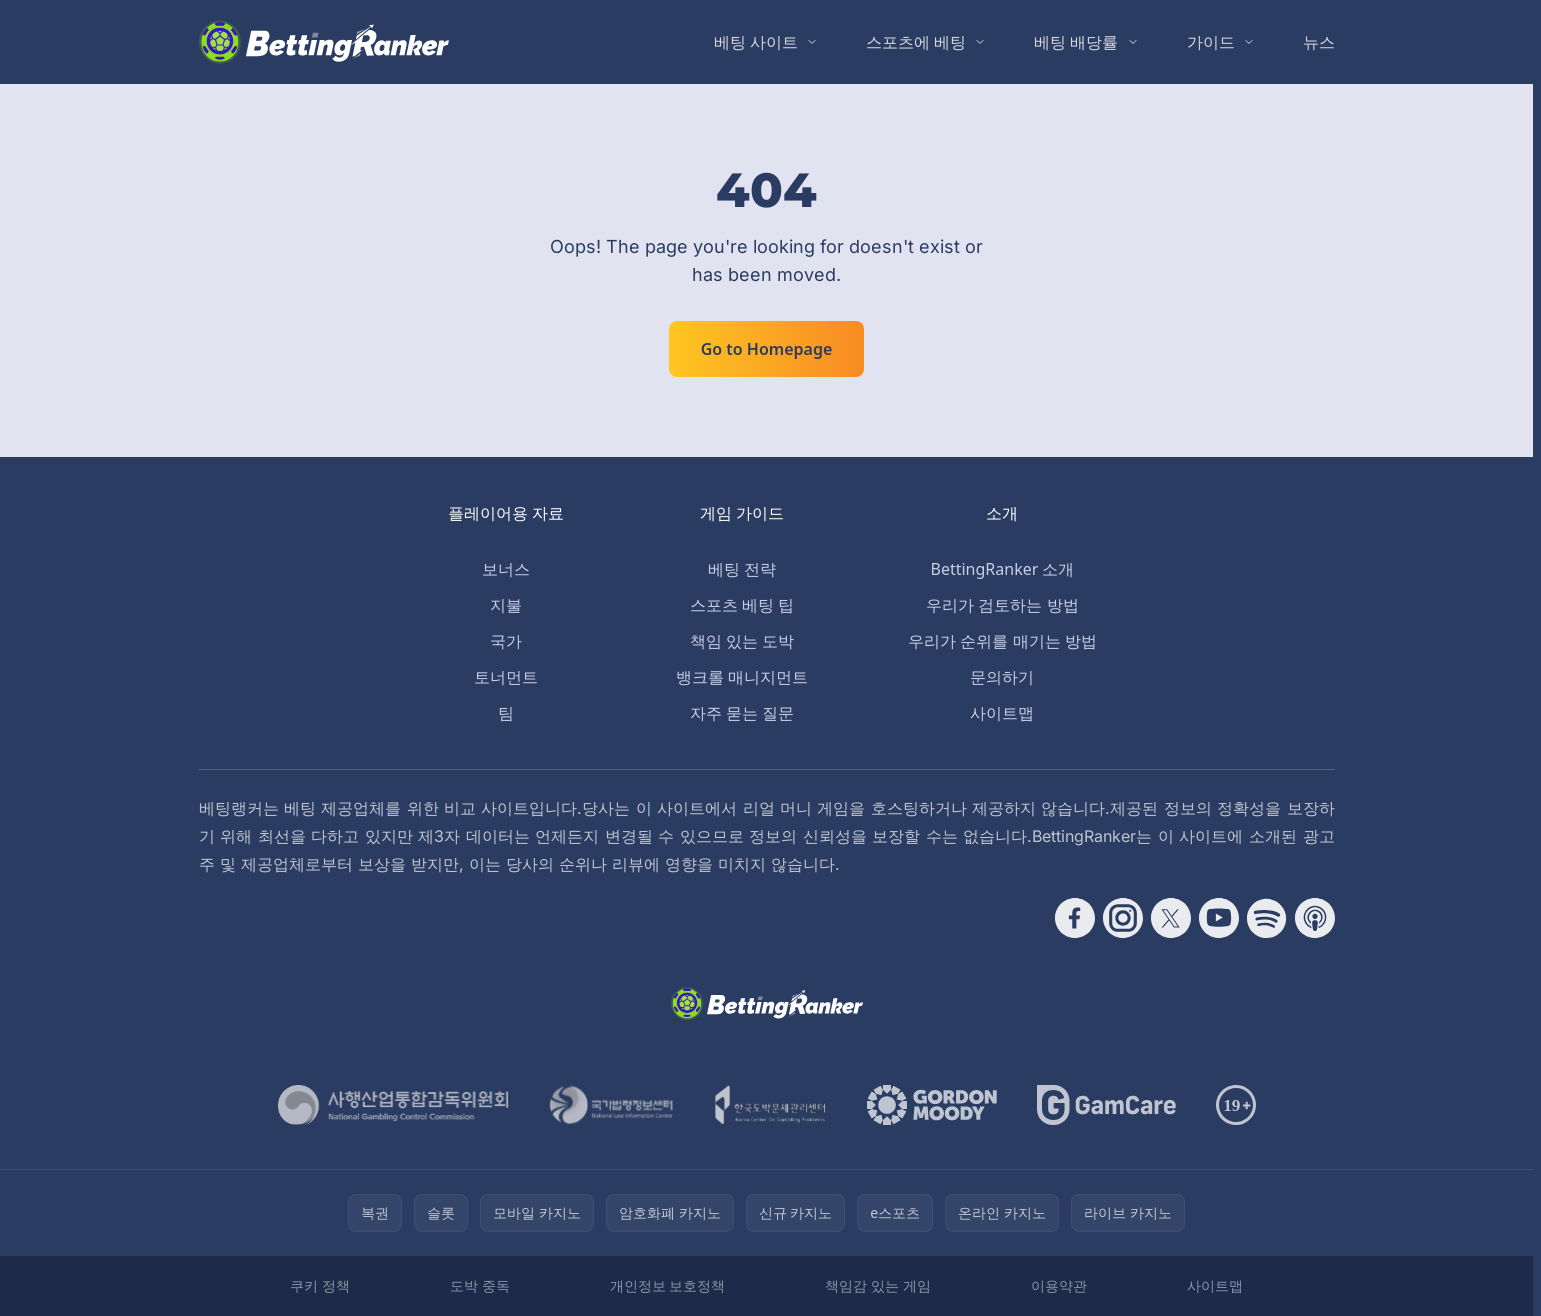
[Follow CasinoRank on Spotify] (1267, 918)
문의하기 (1002, 677)
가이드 (1211, 42)
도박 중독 (480, 1285)
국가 (506, 641)
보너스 (506, 569)
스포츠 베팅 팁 (742, 605)
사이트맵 (1002, 713)
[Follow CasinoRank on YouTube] (1219, 918)
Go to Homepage (767, 349)
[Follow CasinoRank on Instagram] (1123, 918)
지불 (506, 605)
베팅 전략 (742, 569)
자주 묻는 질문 (742, 713)
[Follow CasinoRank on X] (1171, 918)
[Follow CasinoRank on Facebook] (1075, 918)
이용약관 (1059, 1285)
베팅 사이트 (756, 42)
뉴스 (1319, 42)
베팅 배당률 (1076, 42)
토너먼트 (506, 677)
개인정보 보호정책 (668, 1285)
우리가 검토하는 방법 (1002, 605)
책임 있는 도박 (742, 641)
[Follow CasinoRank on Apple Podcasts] (1315, 918)
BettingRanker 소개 (1003, 569)
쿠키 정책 (320, 1285)
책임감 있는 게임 (877, 1285)
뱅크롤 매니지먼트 (742, 677)
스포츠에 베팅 (916, 42)
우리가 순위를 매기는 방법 (1002, 641)
